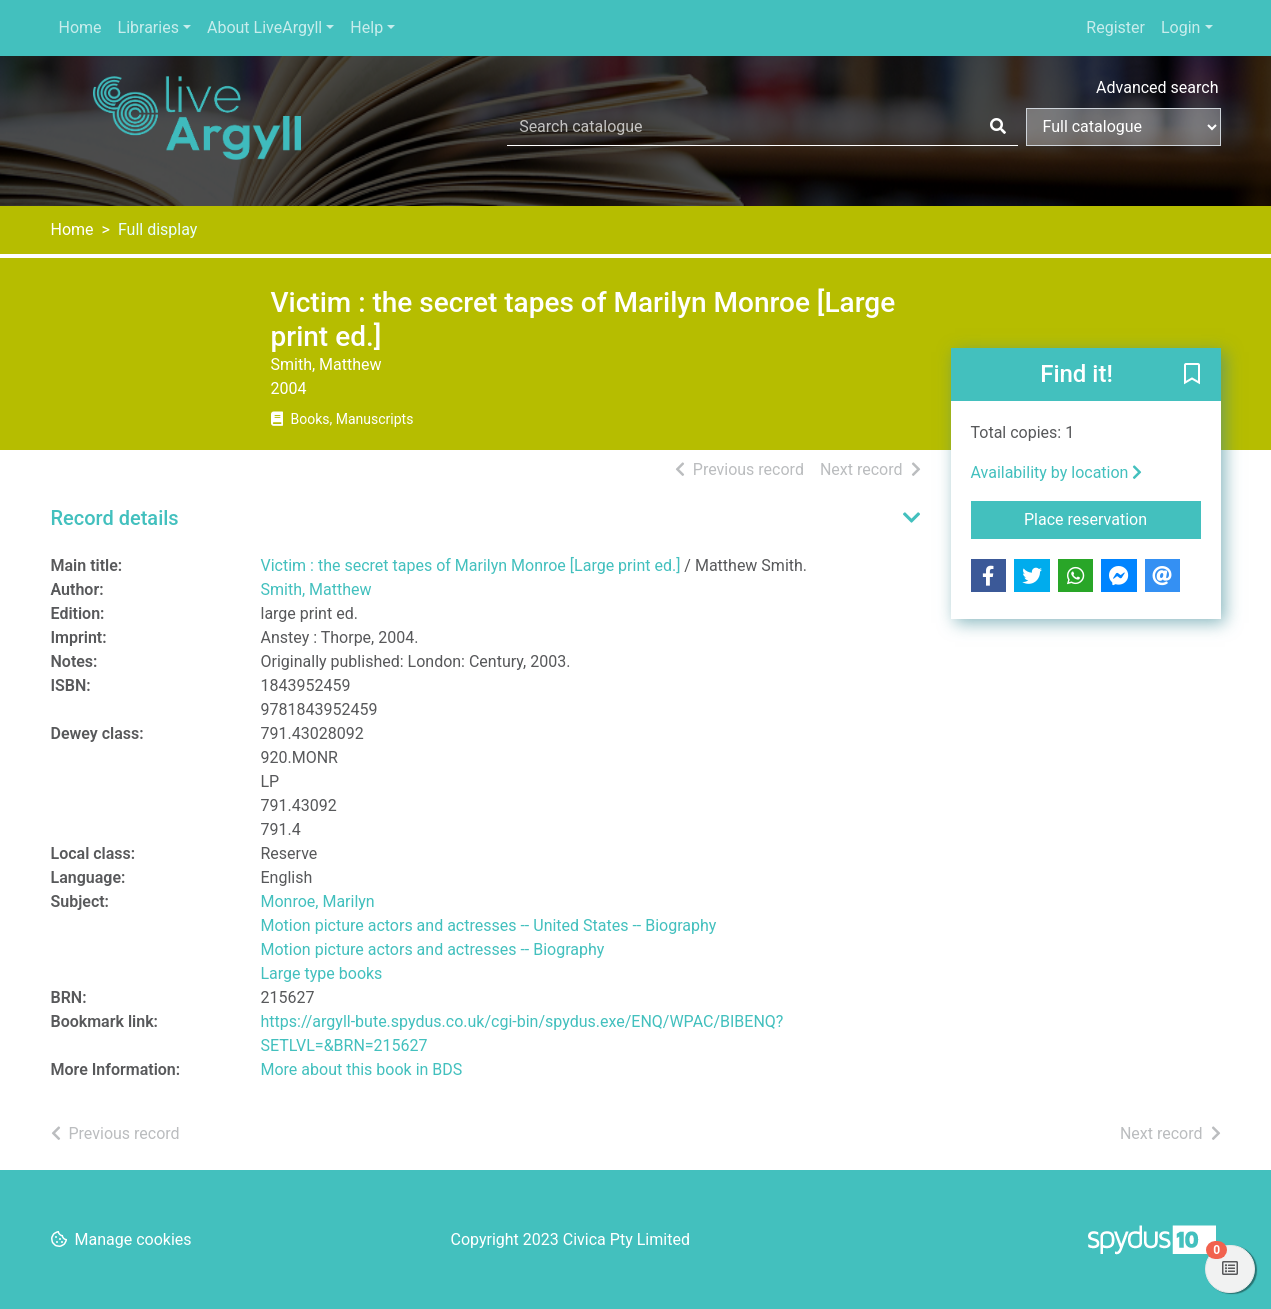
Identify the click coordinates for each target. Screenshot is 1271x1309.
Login (1180, 27)
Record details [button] (115, 518)
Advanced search (1157, 87)
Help (366, 27)
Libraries (148, 27)
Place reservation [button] (1112, 518)
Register (1115, 27)
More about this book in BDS (362, 1069)
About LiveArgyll (264, 27)
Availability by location (1057, 472)
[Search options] (1123, 127)
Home (80, 27)
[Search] (998, 127)
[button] (1192, 376)
